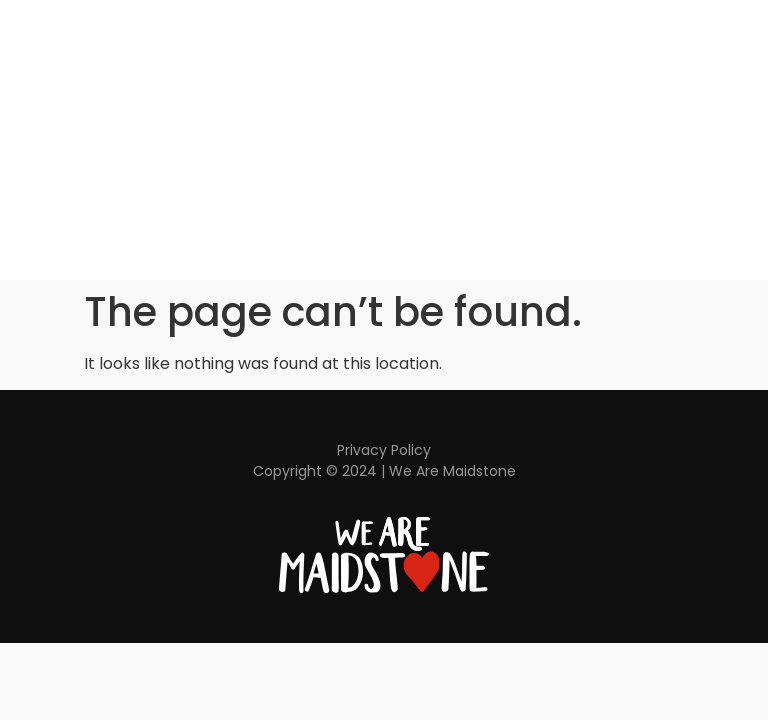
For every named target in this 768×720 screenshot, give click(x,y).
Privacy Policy (384, 450)
